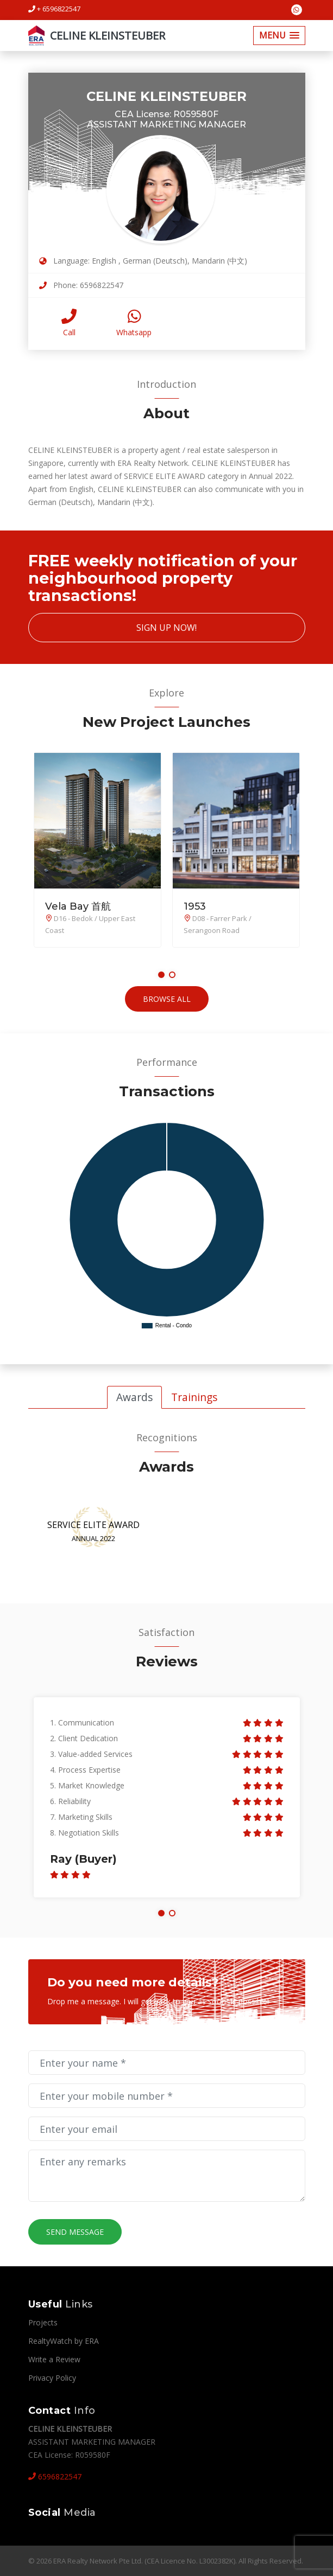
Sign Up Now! (166, 628)
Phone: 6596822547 (81, 285)
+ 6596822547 (54, 9)
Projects (43, 2322)
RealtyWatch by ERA (63, 2341)
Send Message (75, 2232)
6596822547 (54, 2476)
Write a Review (54, 2359)
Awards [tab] (134, 1397)
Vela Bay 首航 (78, 906)
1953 (195, 906)
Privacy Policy (52, 2378)
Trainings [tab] (194, 1397)
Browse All (167, 999)
